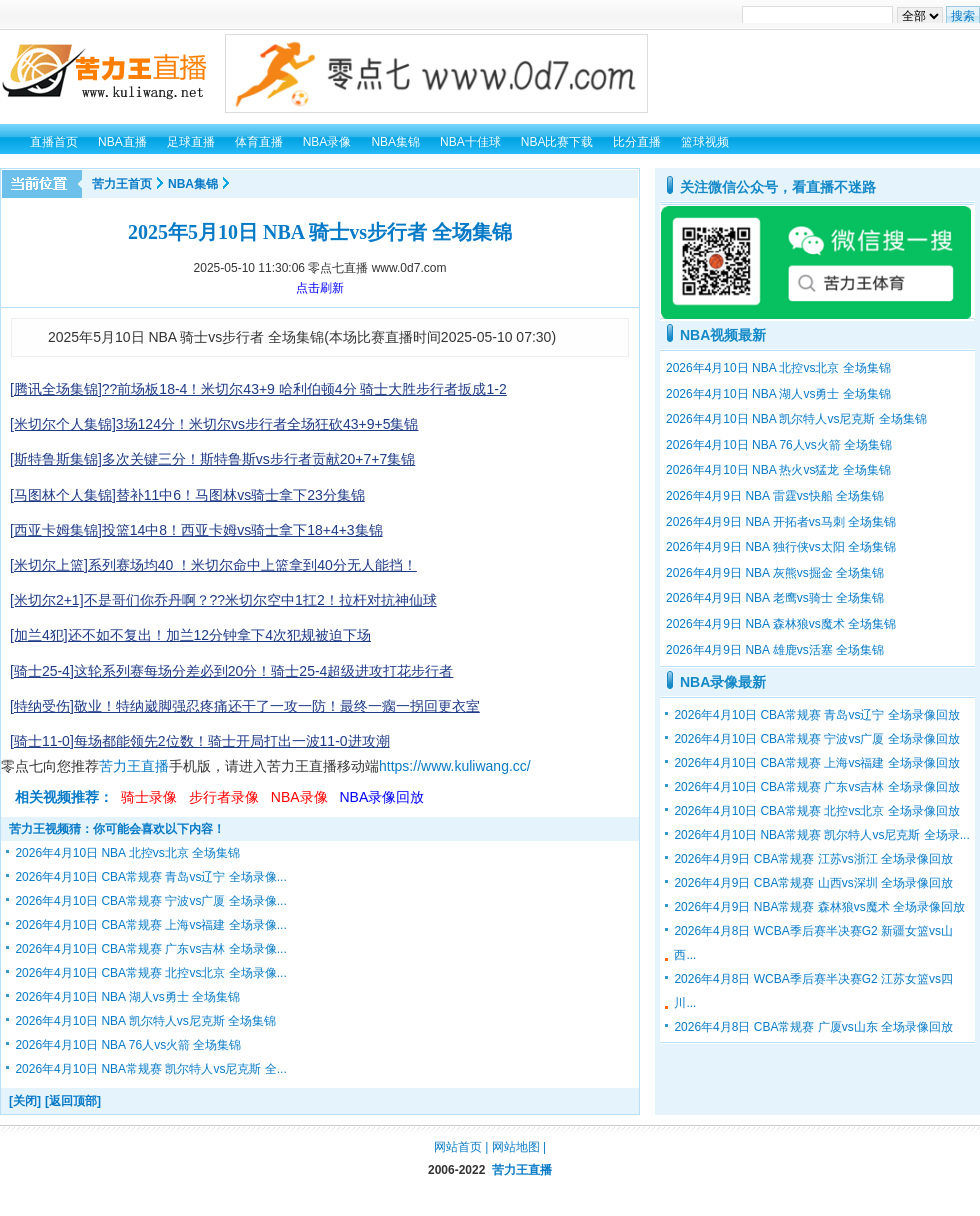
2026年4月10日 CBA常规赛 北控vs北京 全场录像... (150, 973)
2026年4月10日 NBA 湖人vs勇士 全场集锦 (127, 997)
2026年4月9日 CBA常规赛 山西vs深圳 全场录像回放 (813, 883)
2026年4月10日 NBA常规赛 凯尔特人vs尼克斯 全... (150, 1069)
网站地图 (516, 1147)
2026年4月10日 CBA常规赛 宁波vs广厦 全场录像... (150, 901)
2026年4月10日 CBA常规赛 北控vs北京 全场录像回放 (816, 811)
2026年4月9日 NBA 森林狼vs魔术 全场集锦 (781, 624)
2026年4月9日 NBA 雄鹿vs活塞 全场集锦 (775, 650)
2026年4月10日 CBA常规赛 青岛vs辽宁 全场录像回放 (816, 715)
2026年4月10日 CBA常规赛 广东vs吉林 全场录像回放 (816, 787)
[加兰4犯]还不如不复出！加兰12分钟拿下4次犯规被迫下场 (190, 635)
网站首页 (458, 1147)
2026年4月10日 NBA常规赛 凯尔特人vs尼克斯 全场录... (821, 835)
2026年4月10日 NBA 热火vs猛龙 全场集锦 (778, 470)
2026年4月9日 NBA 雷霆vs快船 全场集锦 (775, 496)
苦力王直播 (134, 766)
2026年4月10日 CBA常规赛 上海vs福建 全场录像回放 (816, 763)
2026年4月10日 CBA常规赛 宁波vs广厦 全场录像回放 (816, 739)
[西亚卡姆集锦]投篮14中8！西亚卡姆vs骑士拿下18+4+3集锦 (196, 530)
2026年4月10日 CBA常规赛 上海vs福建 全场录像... (150, 925)
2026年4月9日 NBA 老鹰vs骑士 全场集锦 (775, 598)
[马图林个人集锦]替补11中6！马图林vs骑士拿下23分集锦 (187, 495)
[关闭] (25, 1101)
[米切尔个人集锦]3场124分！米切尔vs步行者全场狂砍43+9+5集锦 (214, 424)
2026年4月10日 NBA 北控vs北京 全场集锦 (127, 853)
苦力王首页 (122, 184)
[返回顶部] (73, 1101)
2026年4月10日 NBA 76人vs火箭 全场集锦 (128, 1045)
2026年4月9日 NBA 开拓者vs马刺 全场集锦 (781, 522)
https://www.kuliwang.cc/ (455, 766)
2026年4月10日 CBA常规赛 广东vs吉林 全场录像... (150, 949)
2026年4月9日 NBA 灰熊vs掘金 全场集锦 (775, 573)
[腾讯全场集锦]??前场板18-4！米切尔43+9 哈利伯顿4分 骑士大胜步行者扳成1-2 (258, 389)
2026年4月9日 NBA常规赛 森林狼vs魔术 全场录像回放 (819, 907)
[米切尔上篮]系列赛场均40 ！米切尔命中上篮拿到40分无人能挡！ (213, 565)
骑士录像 (149, 797)
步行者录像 (224, 797)
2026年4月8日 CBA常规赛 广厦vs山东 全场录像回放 (813, 1027)
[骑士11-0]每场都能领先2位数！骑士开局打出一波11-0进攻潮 (200, 741)
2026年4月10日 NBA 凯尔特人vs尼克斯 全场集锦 (145, 1021)
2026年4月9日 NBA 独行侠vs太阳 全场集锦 (781, 547)
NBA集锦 (193, 184)
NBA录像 (299, 797)
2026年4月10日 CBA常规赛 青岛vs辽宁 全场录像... (150, 877)
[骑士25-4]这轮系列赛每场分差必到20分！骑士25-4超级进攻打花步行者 (231, 671)
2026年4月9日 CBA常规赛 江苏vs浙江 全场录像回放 (813, 859)
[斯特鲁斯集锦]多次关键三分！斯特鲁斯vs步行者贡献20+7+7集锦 (212, 459)
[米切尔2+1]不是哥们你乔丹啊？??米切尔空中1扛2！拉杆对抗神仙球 (223, 600)
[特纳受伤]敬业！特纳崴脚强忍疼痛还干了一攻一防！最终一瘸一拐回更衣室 (245, 706)
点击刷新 (320, 288)
